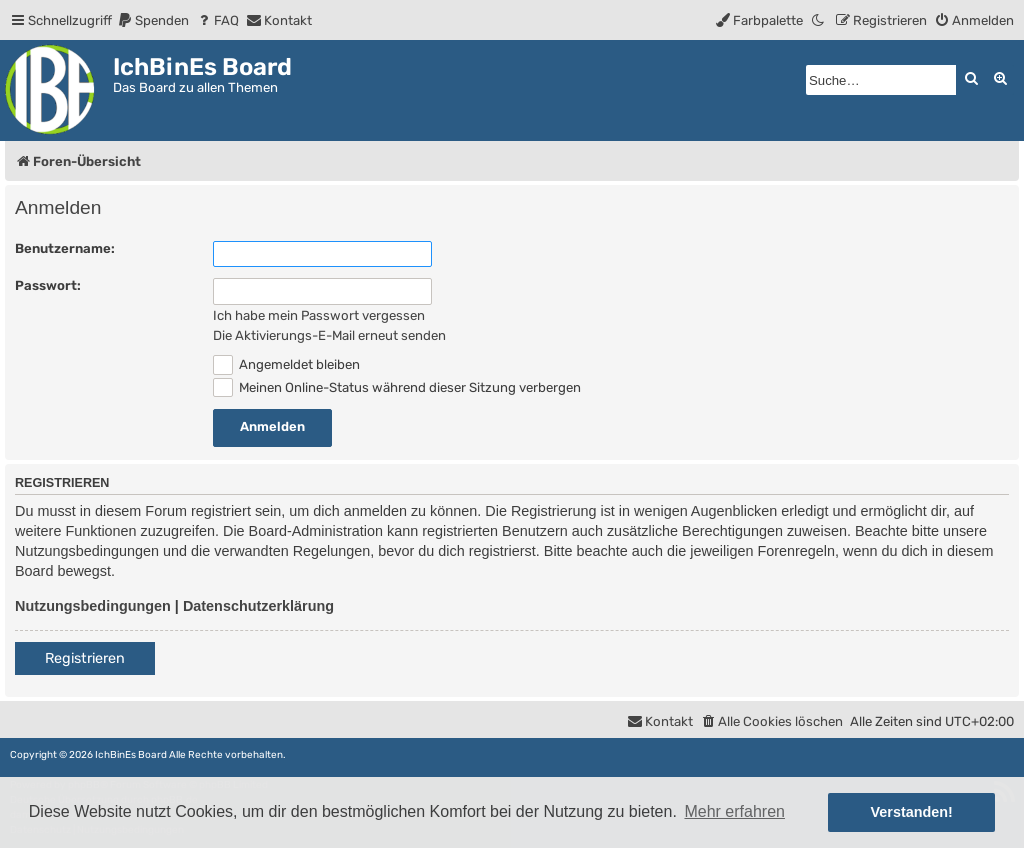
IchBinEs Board (131, 755)
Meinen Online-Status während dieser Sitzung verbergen (397, 387)
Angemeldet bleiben (286, 364)
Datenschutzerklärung (258, 606)
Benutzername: (65, 248)
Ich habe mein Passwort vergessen (319, 315)
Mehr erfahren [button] (734, 811)
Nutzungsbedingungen (93, 606)
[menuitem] (153, 20)
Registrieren (85, 658)
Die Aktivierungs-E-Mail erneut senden (329, 335)
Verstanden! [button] (912, 812)
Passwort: (48, 285)
